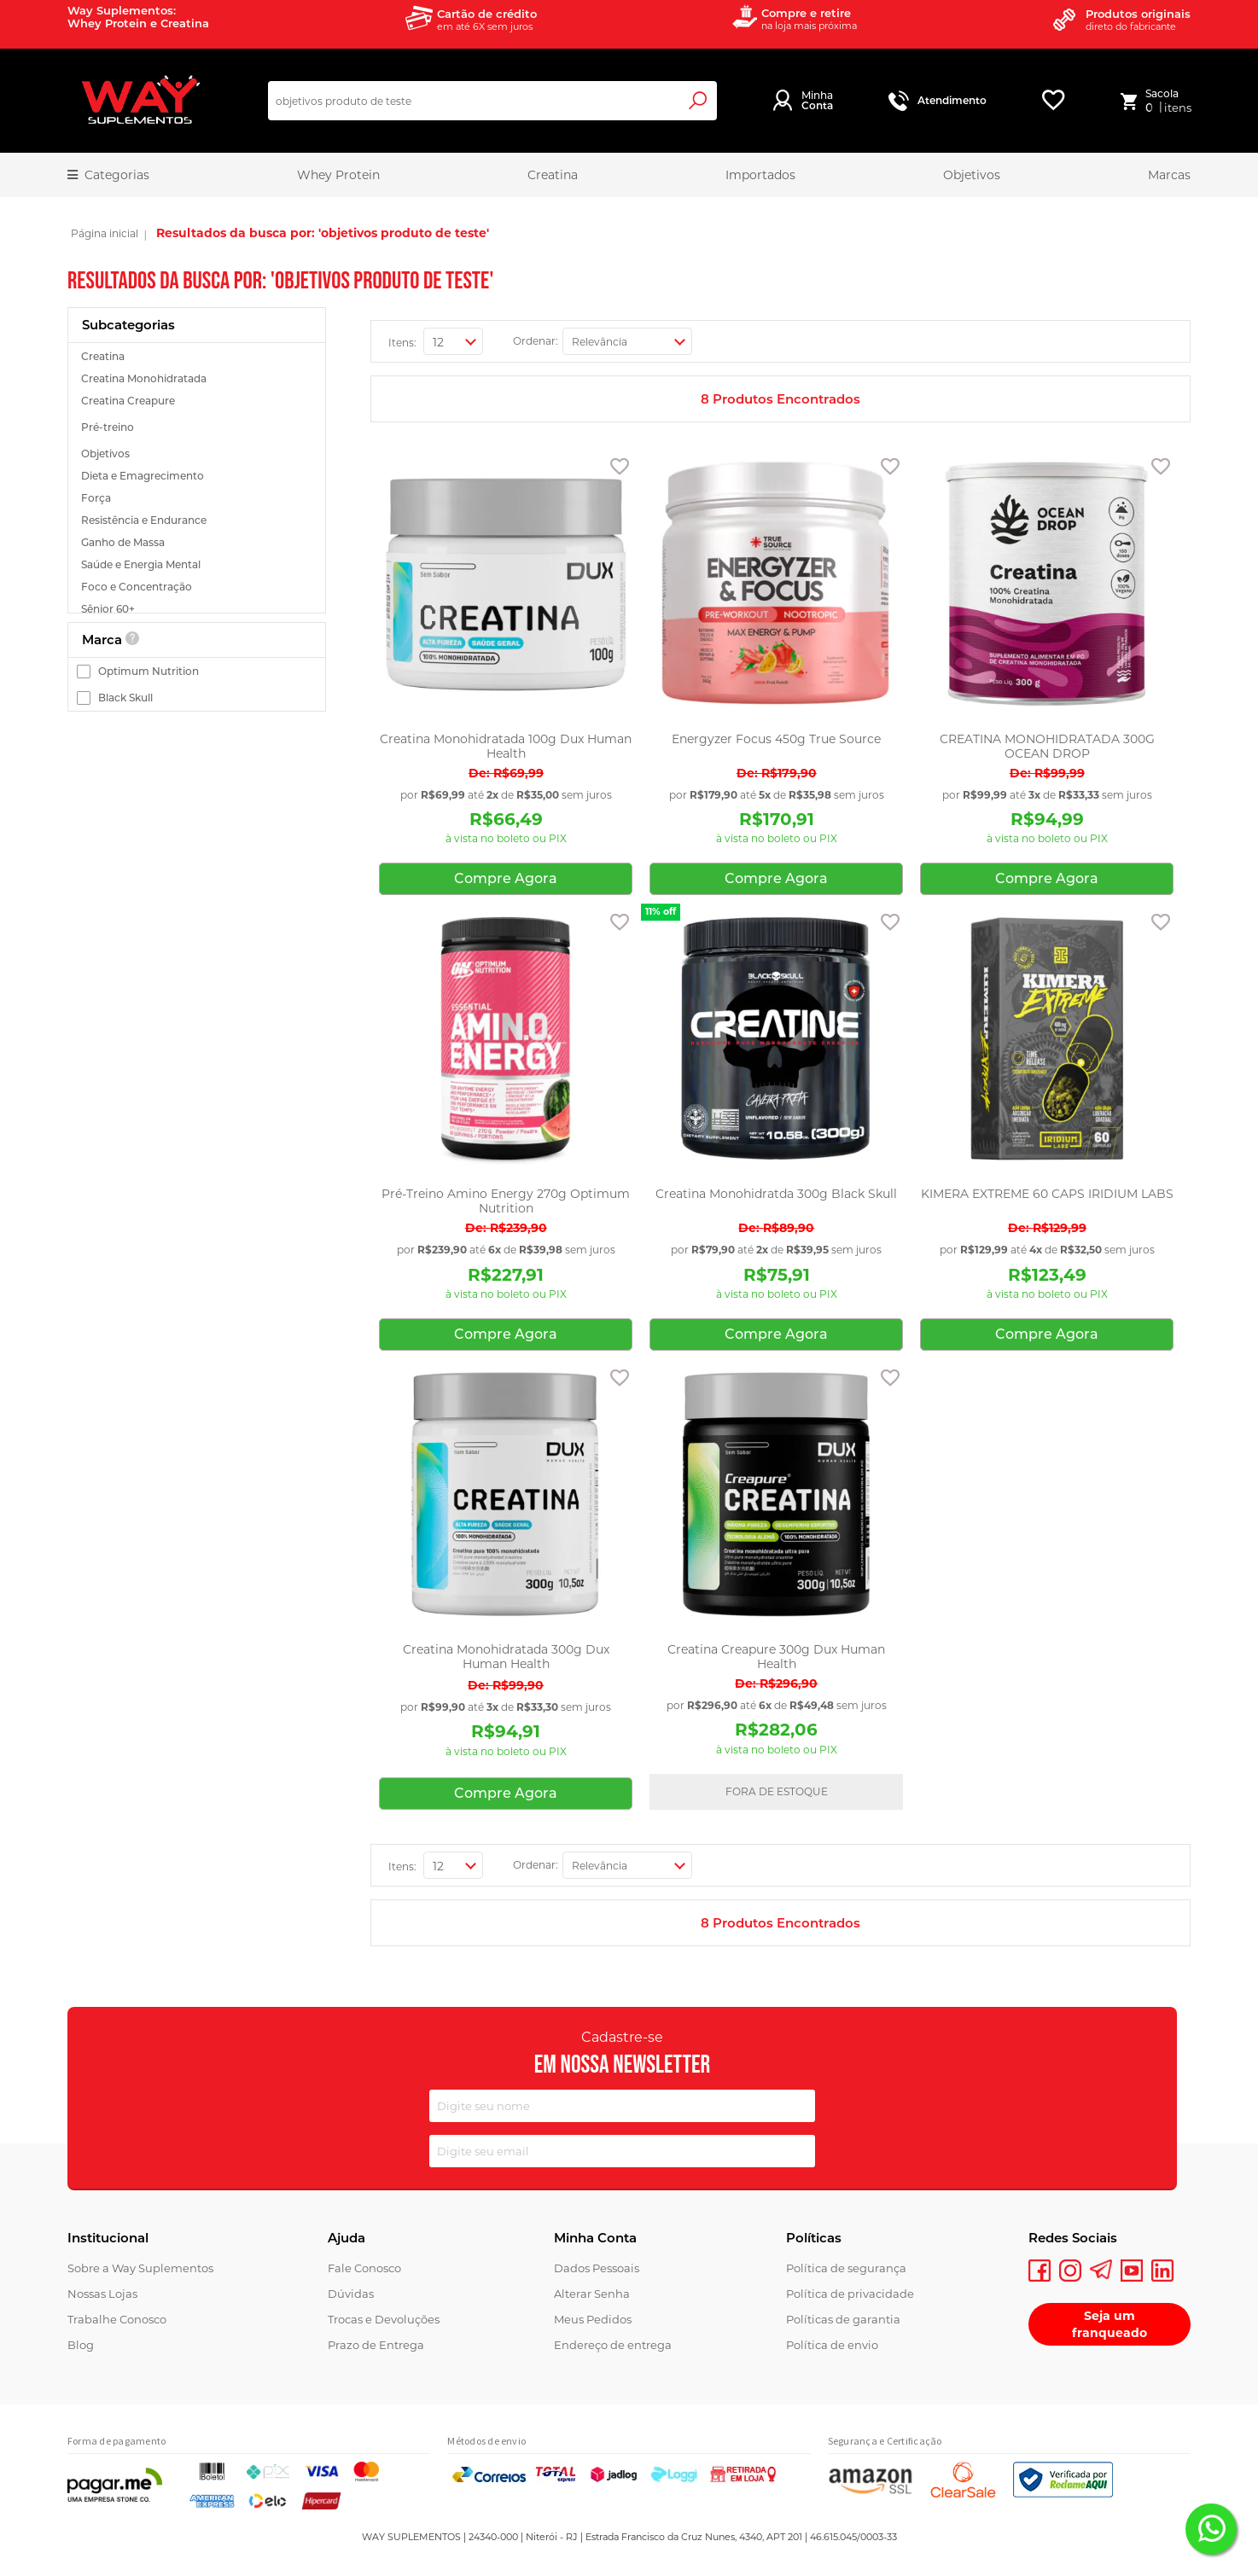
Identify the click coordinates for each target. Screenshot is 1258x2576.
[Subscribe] (798, 2153)
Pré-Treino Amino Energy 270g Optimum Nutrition (505, 1201)
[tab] (196, 325)
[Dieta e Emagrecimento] (199, 476)
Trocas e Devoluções (384, 2319)
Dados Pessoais (596, 2268)
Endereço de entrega (613, 2345)
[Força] (199, 498)
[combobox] (492, 100)
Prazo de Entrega (376, 2345)
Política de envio (832, 2345)
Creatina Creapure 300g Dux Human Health (776, 1657)
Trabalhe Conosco (116, 2319)
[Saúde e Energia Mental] (199, 564)
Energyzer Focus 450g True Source (776, 739)
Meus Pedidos (593, 2319)
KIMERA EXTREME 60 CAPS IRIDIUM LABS (1047, 1194)
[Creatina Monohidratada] (199, 378)
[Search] (695, 100)
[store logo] (140, 101)
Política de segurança (846, 2268)
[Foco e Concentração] (199, 587)
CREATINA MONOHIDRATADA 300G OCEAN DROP (1047, 746)
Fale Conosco (364, 2268)
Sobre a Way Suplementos (140, 2268)
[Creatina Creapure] (199, 401)
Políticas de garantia (843, 2319)
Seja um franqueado (1109, 2324)
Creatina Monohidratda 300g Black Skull (776, 1194)
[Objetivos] (199, 453)
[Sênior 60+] (199, 609)
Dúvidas (351, 2293)
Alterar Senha (592, 2293)
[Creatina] (199, 356)
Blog (80, 2345)
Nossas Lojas (102, 2293)
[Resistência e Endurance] (199, 520)
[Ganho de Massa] (199, 542)
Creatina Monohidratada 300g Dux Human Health (506, 1657)
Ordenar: (535, 340)
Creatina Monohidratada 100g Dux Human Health (506, 746)
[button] (619, 470)
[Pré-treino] (199, 427)
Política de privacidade (850, 2293)
